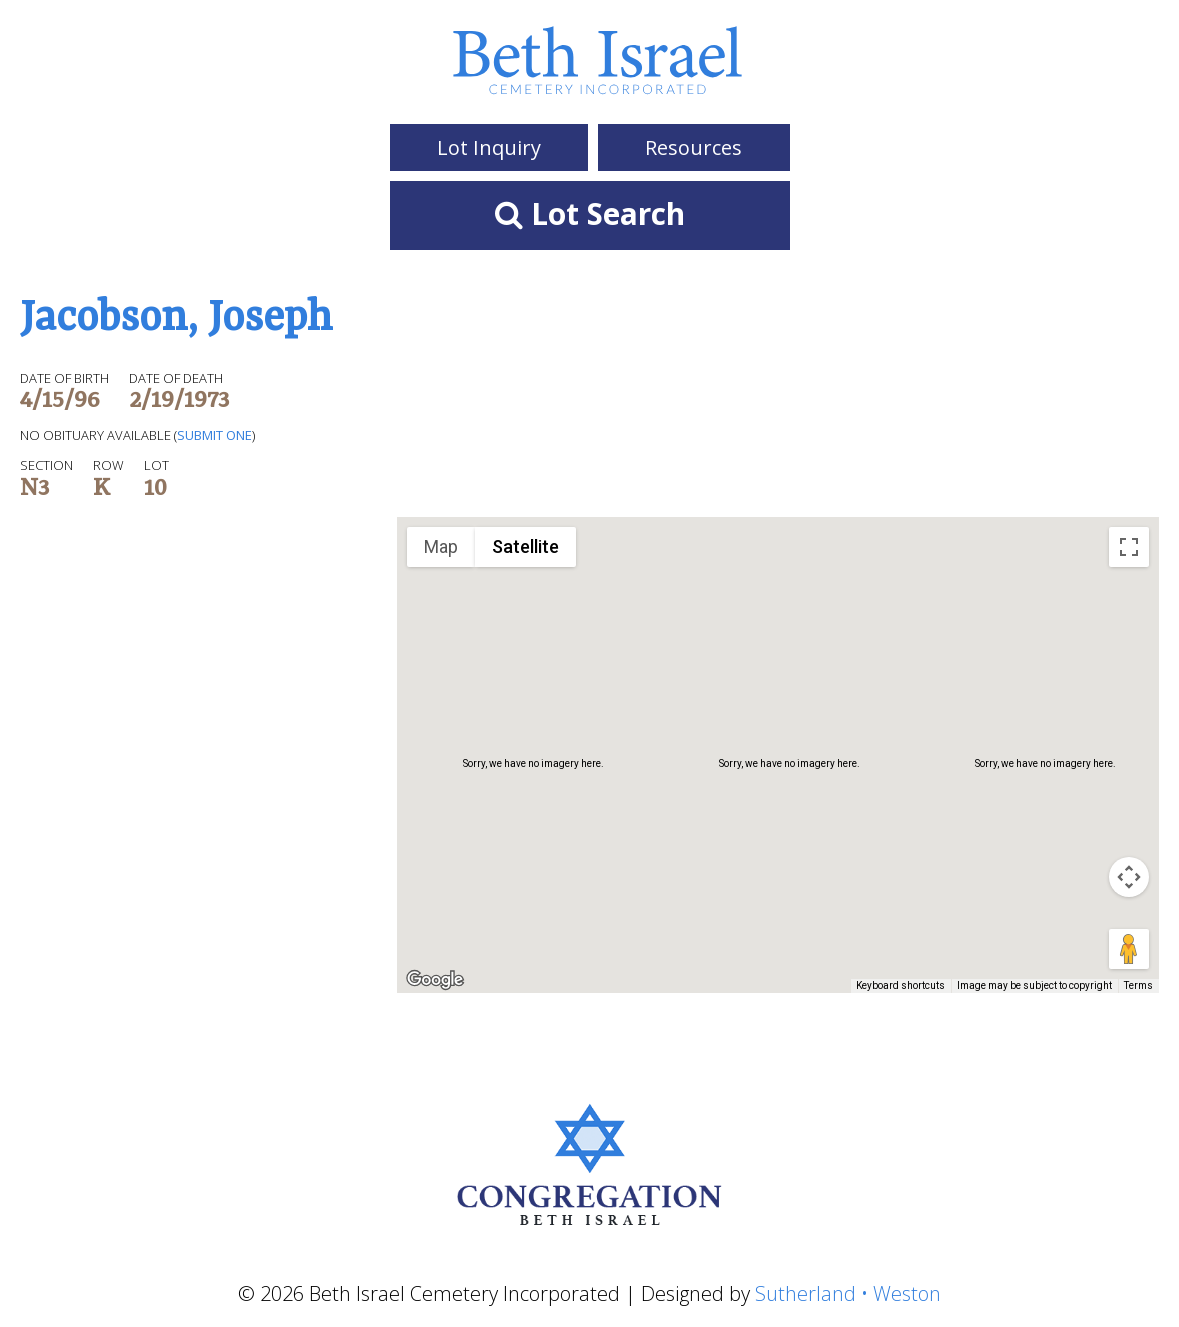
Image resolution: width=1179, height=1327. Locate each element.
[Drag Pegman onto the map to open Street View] (1129, 949)
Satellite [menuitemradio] (525, 546)
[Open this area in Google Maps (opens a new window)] (435, 980)
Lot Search (590, 213)
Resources (693, 147)
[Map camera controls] (1129, 877)
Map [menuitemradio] (441, 546)
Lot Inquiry (489, 147)
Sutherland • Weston (848, 1293)
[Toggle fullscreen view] (1129, 547)
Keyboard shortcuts (900, 985)
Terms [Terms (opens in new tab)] (1138, 985)
